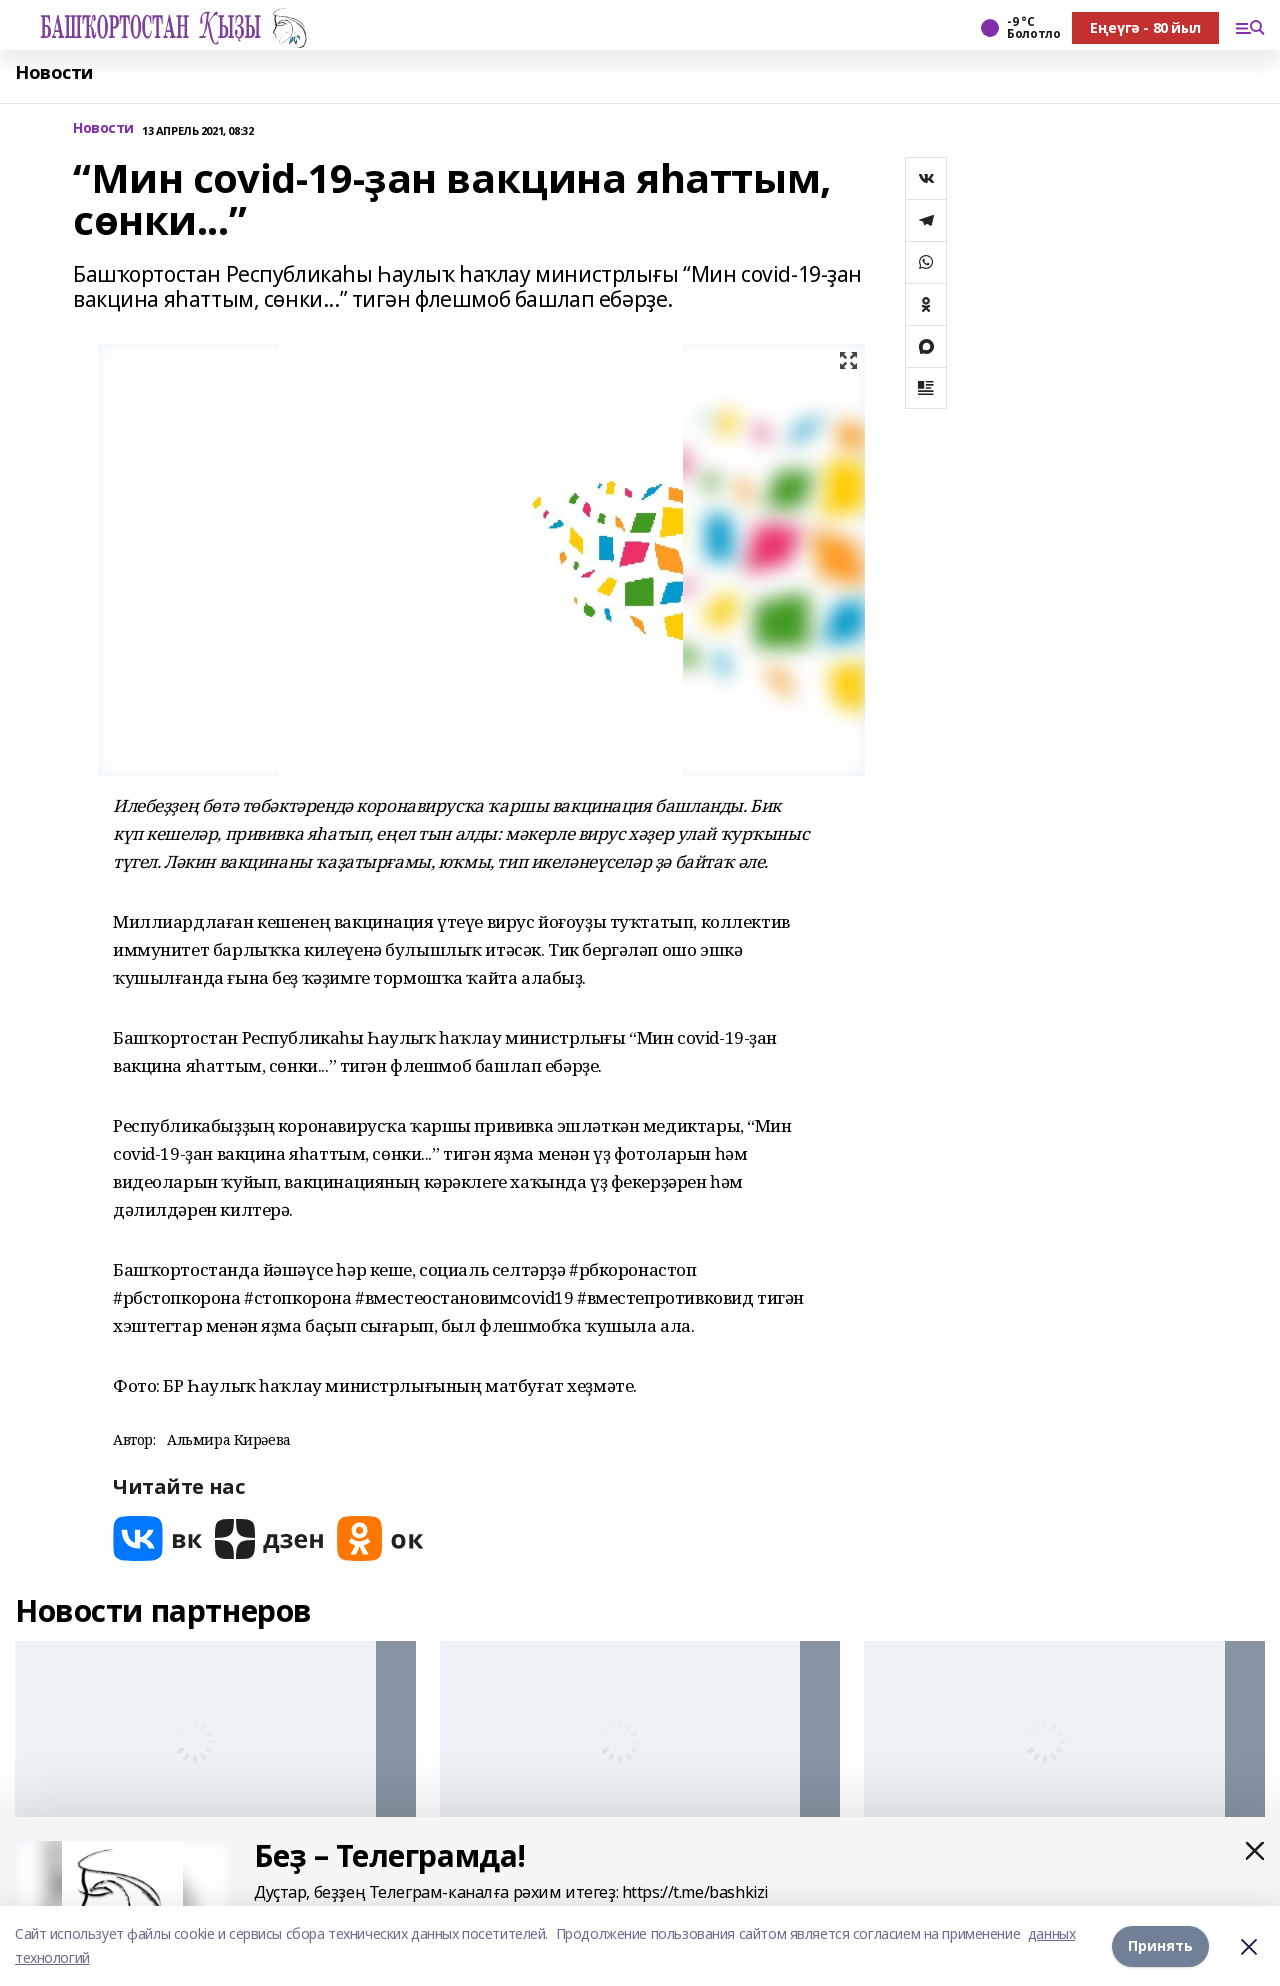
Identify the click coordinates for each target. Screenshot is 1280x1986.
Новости (54, 72)
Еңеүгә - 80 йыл (1145, 27)
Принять (1160, 1945)
